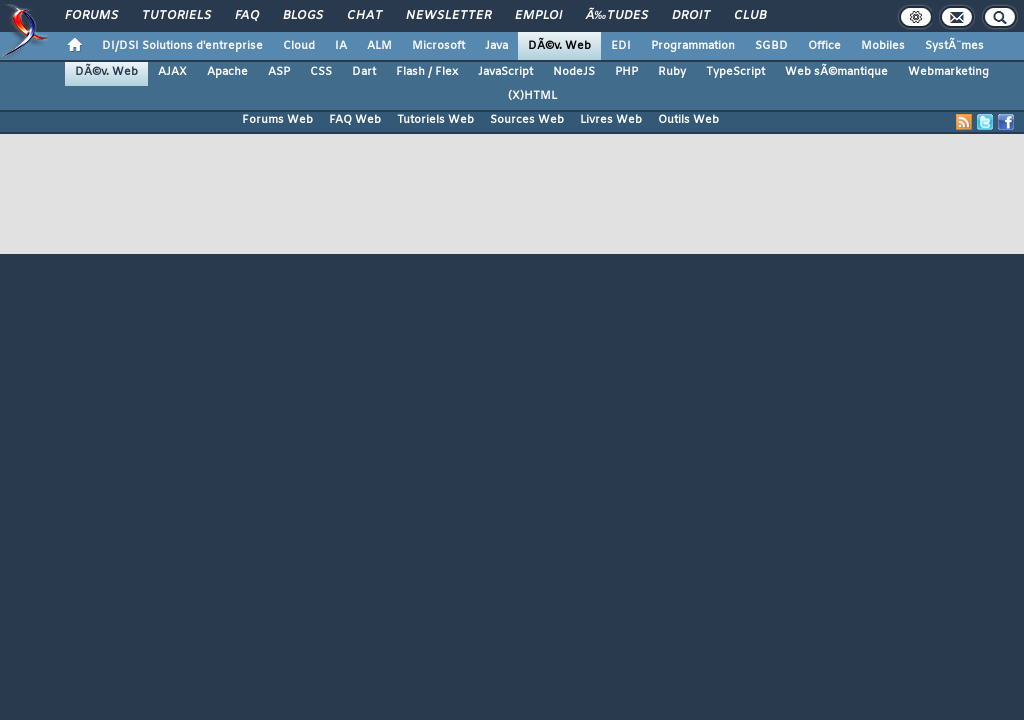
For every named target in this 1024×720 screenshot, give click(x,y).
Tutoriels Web (435, 120)
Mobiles (883, 46)
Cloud (299, 46)
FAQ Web (355, 120)
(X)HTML (532, 96)
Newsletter (448, 16)
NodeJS (574, 72)
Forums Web (277, 120)
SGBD (771, 46)
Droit (691, 16)
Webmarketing (948, 72)
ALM (379, 46)
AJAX (172, 72)
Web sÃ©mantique (836, 72)
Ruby (672, 72)
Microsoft (438, 46)
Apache (227, 72)
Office (824, 46)
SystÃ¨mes (954, 46)
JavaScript (505, 72)
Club (750, 16)
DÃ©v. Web (559, 46)
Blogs (303, 16)
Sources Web (527, 120)
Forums (91, 16)
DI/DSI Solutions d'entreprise (182, 46)
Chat (364, 16)
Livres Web (611, 120)
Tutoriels (176, 16)
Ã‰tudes (617, 16)
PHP (626, 72)
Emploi (538, 16)
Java (496, 46)
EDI (621, 46)
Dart (364, 72)
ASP (279, 72)
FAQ (247, 16)
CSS (321, 72)
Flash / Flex (427, 72)
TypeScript (735, 72)
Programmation (693, 46)
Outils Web (688, 120)
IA (341, 46)
